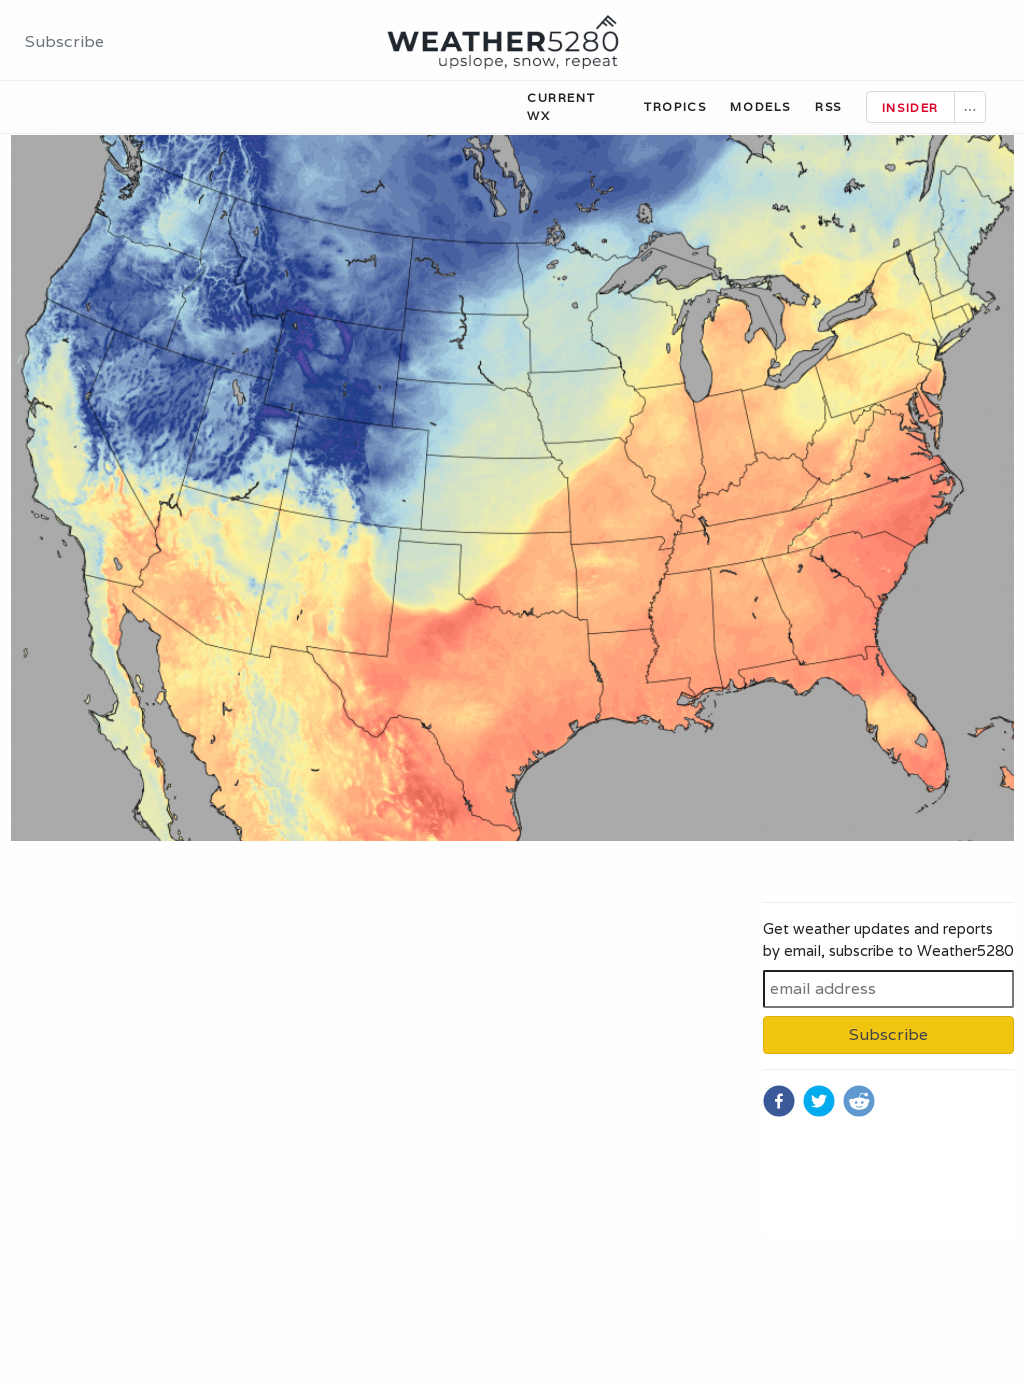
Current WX (561, 106)
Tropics (675, 106)
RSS (828, 106)
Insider (910, 107)
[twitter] (819, 1101)
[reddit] (859, 1101)
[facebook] (779, 1101)
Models (760, 106)
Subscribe (64, 41)
